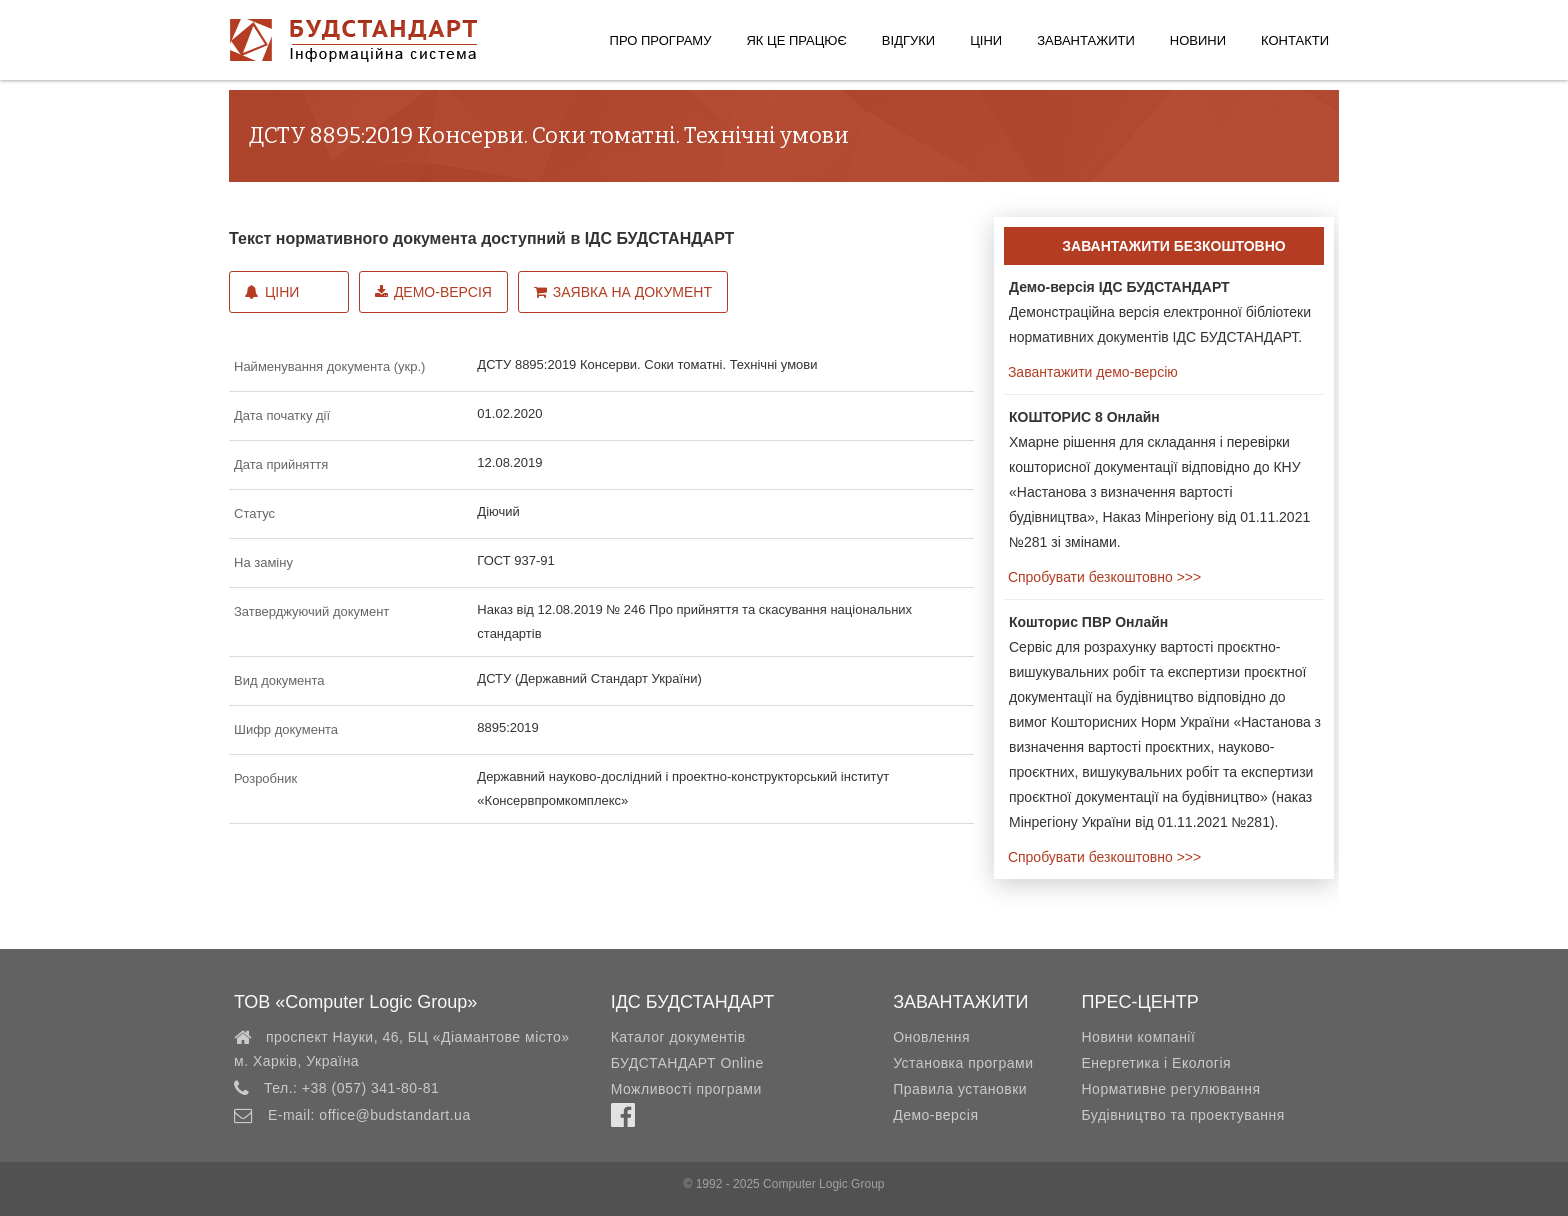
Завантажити (1086, 40)
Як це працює (796, 40)
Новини (1198, 40)
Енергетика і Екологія (1156, 1063)
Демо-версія (433, 292)
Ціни (986, 40)
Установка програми (963, 1063)
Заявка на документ (623, 292)
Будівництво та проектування (1182, 1115)
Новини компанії (1138, 1037)
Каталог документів (678, 1037)
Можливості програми (686, 1089)
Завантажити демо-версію (1091, 372)
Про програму (661, 40)
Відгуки (908, 40)
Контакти (1295, 40)
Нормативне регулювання (1170, 1089)
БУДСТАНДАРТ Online (687, 1063)
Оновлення (931, 1037)
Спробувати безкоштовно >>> (1102, 577)
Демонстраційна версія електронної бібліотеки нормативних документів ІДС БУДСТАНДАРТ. (1160, 312)
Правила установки (960, 1089)
